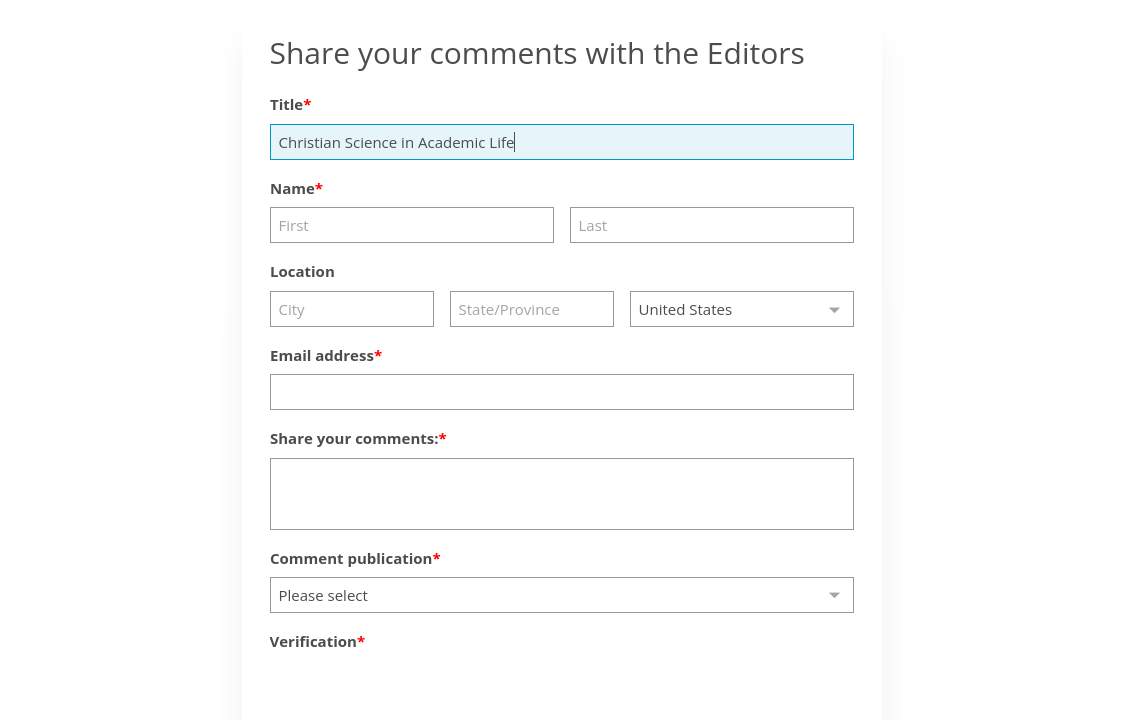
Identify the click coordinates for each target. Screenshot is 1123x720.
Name (292, 188)
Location (302, 271)
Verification (313, 641)
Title (286, 104)
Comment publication (351, 558)
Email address (322, 355)
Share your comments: (354, 438)
